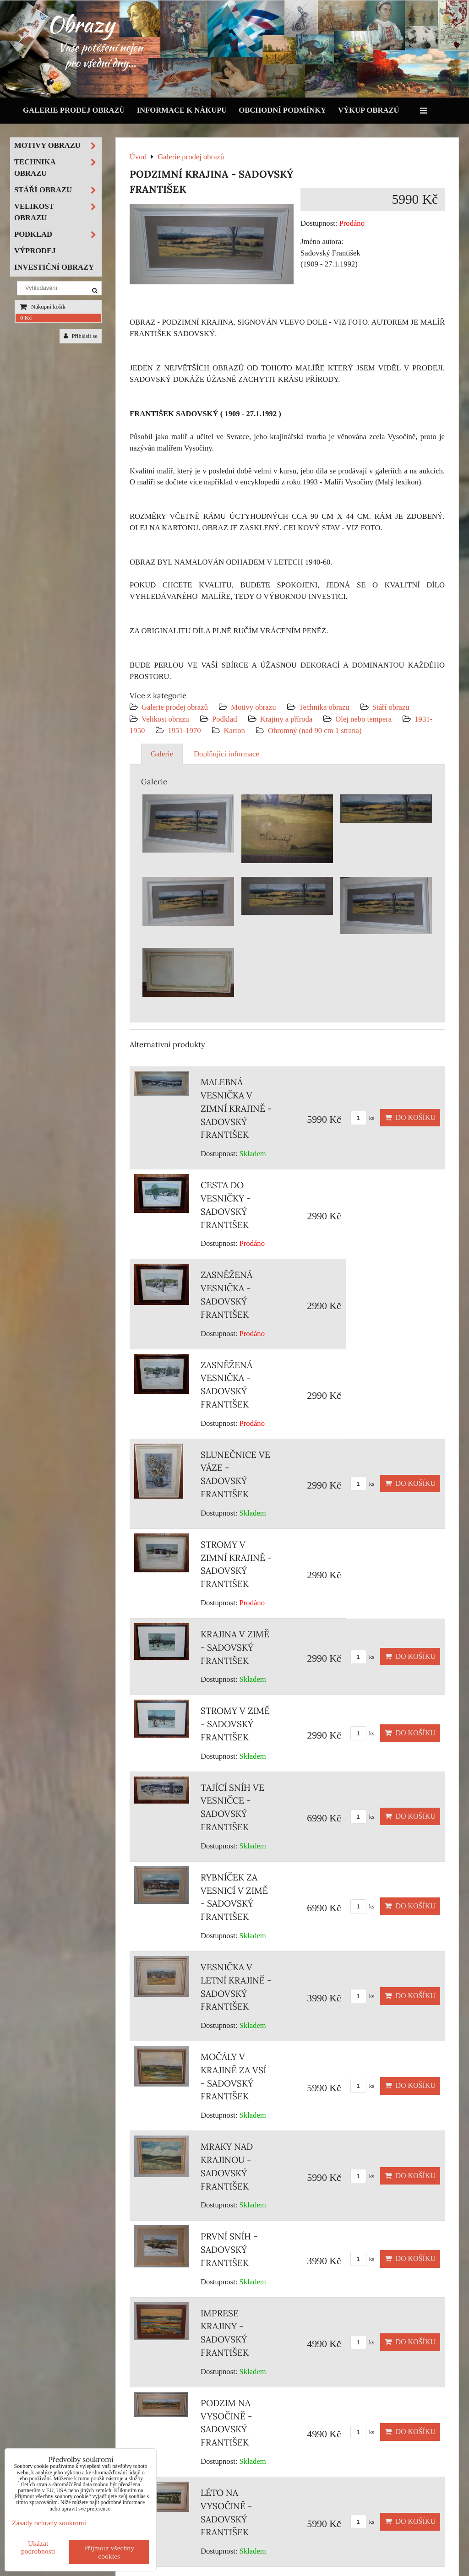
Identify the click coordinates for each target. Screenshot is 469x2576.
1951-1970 (184, 730)
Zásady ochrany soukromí (49, 2523)
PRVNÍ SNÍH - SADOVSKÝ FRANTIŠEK (229, 2249)
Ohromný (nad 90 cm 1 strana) (315, 730)
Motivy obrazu (253, 707)
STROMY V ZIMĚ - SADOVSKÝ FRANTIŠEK (235, 1724)
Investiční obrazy (54, 267)
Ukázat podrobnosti (38, 2547)
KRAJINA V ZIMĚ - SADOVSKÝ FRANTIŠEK (235, 1647)
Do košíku (410, 1117)
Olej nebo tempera (363, 719)
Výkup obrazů (368, 110)
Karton (234, 730)
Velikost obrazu (165, 719)
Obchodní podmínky (282, 110)
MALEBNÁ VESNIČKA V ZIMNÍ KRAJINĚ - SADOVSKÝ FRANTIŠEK (236, 1108)
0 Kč (26, 318)
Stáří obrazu (390, 707)
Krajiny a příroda (286, 719)
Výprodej (35, 250)
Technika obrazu (324, 707)
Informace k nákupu (182, 110)
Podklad (224, 719)
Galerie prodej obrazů (74, 110)
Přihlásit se (81, 336)
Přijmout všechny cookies (109, 2552)
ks (362, 1118)
